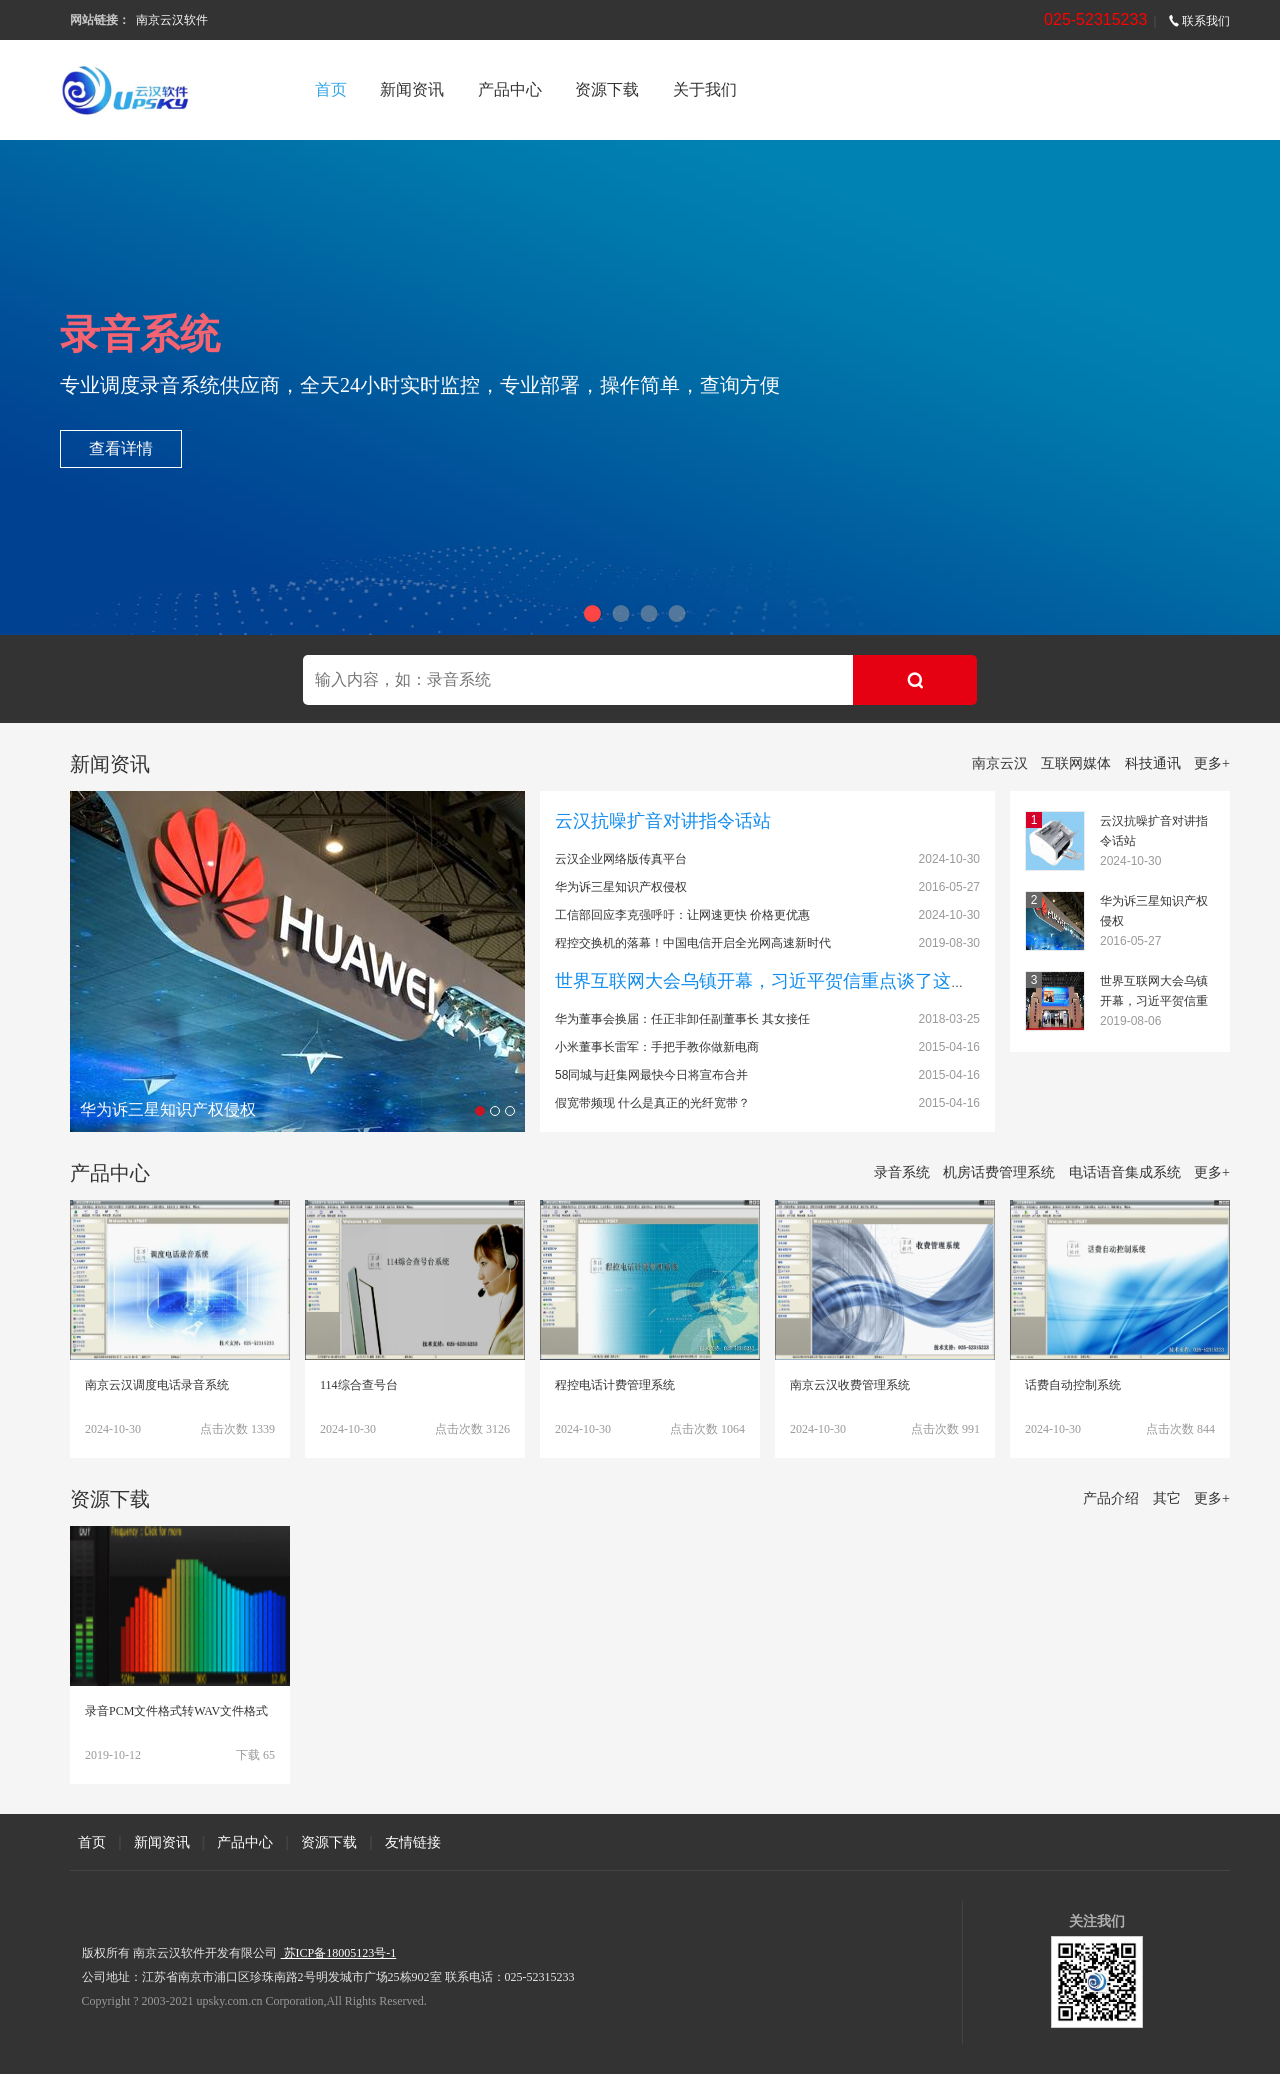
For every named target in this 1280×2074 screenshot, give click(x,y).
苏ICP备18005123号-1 (339, 1953)
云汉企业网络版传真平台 (621, 859)
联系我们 (1199, 21)
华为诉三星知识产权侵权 (621, 887)
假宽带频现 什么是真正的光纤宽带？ (652, 1103)
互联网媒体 (1076, 763)
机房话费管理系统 (999, 1172)
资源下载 (607, 89)
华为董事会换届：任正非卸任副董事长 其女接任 (682, 1019)
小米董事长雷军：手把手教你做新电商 (657, 1047)
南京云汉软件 (172, 20)
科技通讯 (1153, 763)
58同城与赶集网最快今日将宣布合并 (651, 1075)
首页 (331, 89)
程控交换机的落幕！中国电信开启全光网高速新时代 (693, 943)
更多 (1212, 763)
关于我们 (705, 89)
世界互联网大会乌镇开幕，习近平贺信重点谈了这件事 (771, 981)
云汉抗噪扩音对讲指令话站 (663, 821)
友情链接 (413, 1842)
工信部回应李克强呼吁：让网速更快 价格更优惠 (682, 915)
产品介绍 (1111, 1498)
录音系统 (902, 1172)
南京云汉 (1000, 763)
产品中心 (510, 89)
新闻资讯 (412, 89)
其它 (1167, 1498)
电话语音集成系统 (1125, 1172)
